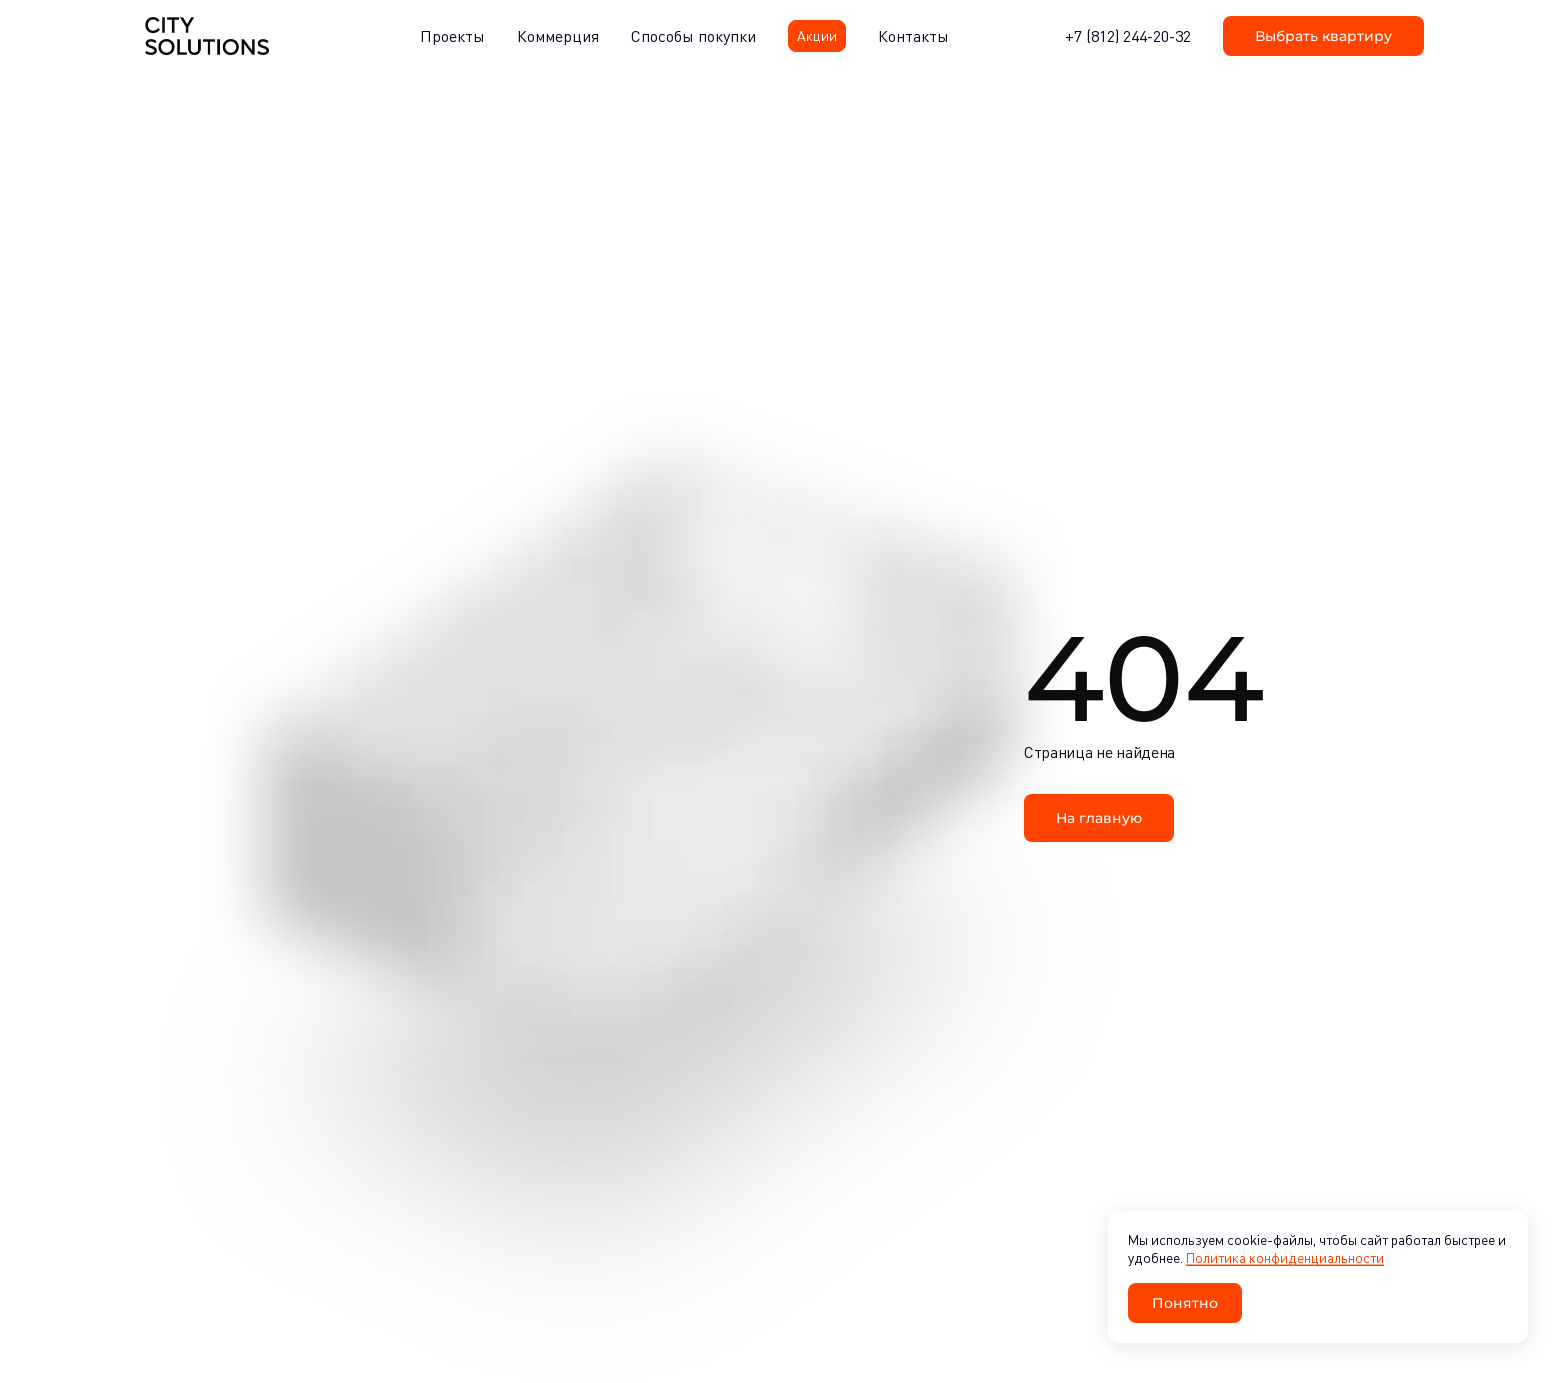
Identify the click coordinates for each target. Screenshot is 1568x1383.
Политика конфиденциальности (1285, 1257)
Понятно (1185, 1302)
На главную (1099, 817)
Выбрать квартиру (1323, 35)
